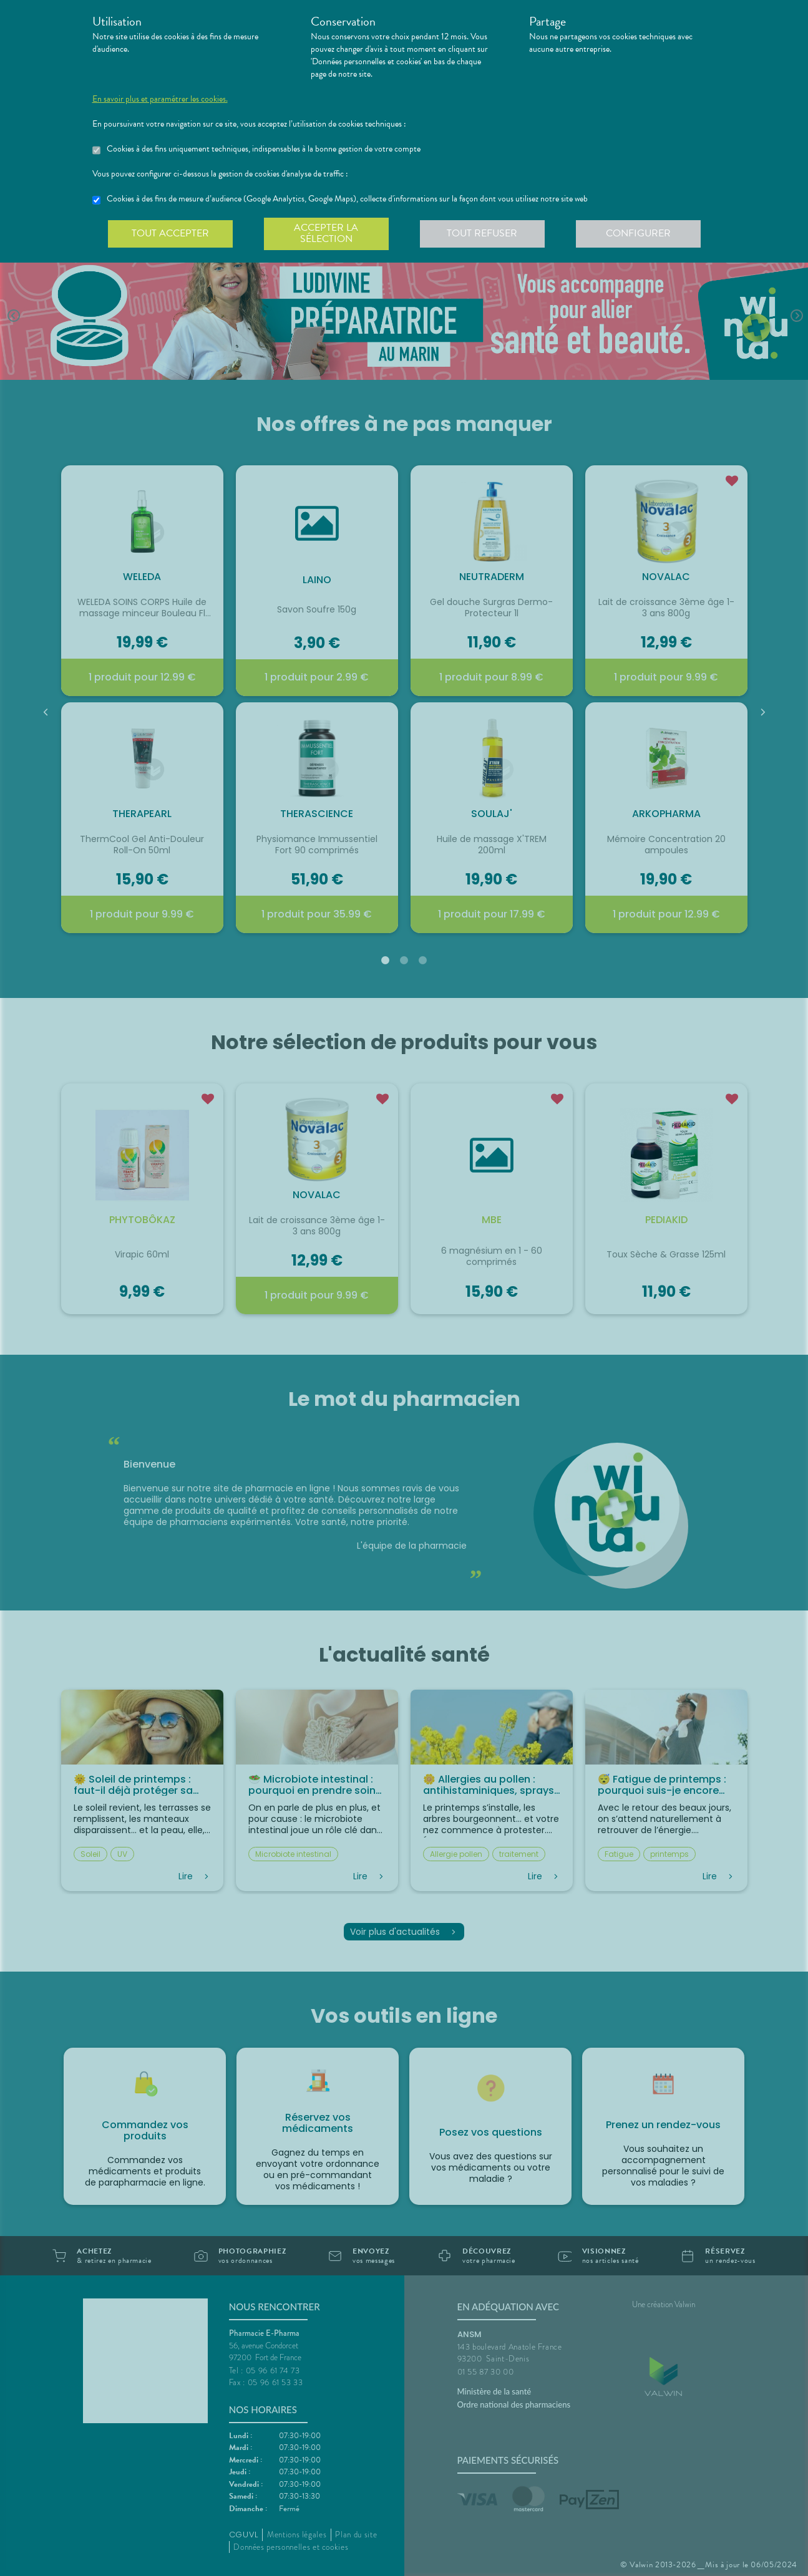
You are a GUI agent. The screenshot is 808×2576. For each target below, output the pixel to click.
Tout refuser (482, 233)
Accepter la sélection (326, 233)
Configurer (638, 233)
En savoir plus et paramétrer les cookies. (160, 99)
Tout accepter (170, 233)
